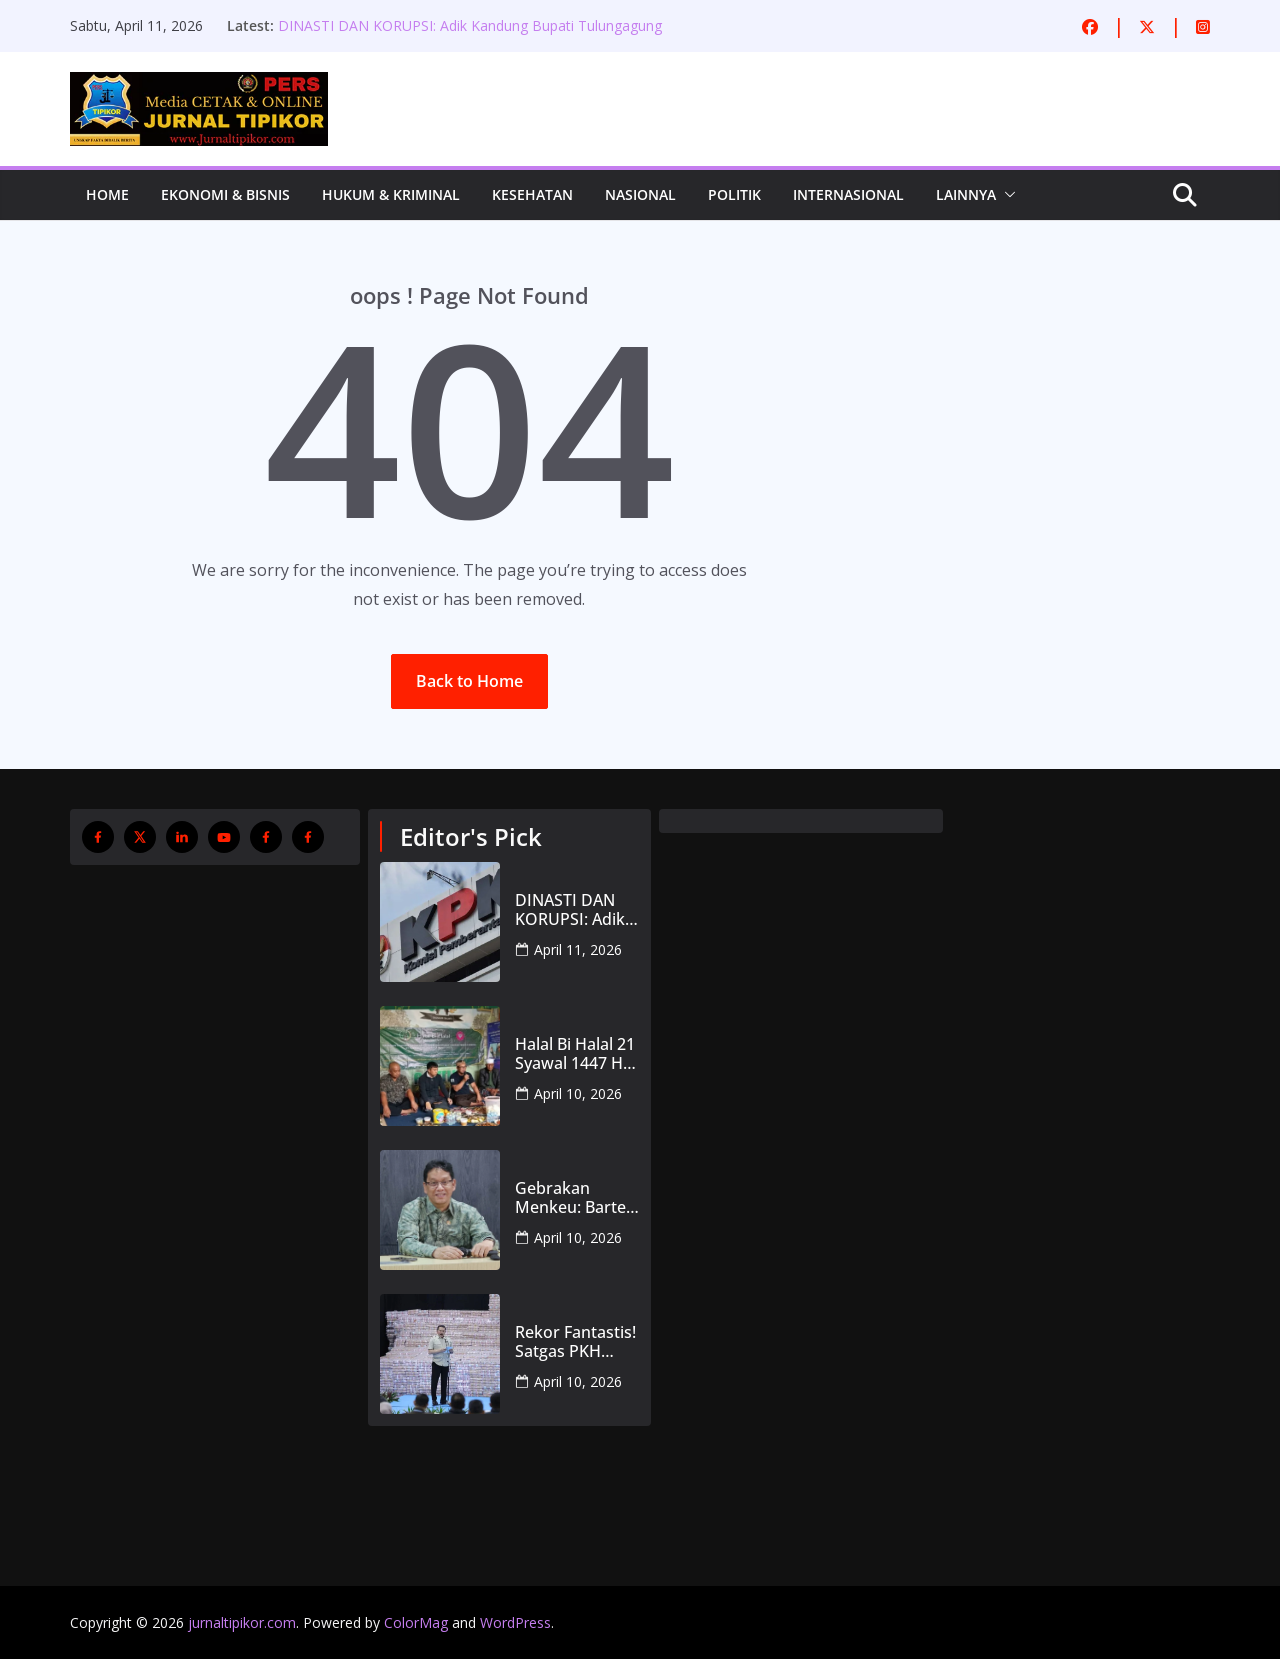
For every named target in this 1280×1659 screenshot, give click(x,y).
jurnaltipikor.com (242, 1622)
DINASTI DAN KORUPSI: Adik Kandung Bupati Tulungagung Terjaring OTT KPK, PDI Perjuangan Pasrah (470, 35)
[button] (1006, 195)
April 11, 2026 (578, 949)
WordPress (515, 1622)
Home (107, 194)
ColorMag (416, 1622)
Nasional (640, 194)
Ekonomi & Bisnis (225, 194)
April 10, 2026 (578, 1093)
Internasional (848, 194)
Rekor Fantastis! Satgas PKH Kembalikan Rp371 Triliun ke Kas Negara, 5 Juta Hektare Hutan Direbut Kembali (575, 1342)
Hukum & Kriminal (391, 194)
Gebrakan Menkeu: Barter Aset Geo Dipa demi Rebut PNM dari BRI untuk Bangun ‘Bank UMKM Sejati (574, 1198)
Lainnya (966, 194)
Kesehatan (532, 194)
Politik (734, 194)
